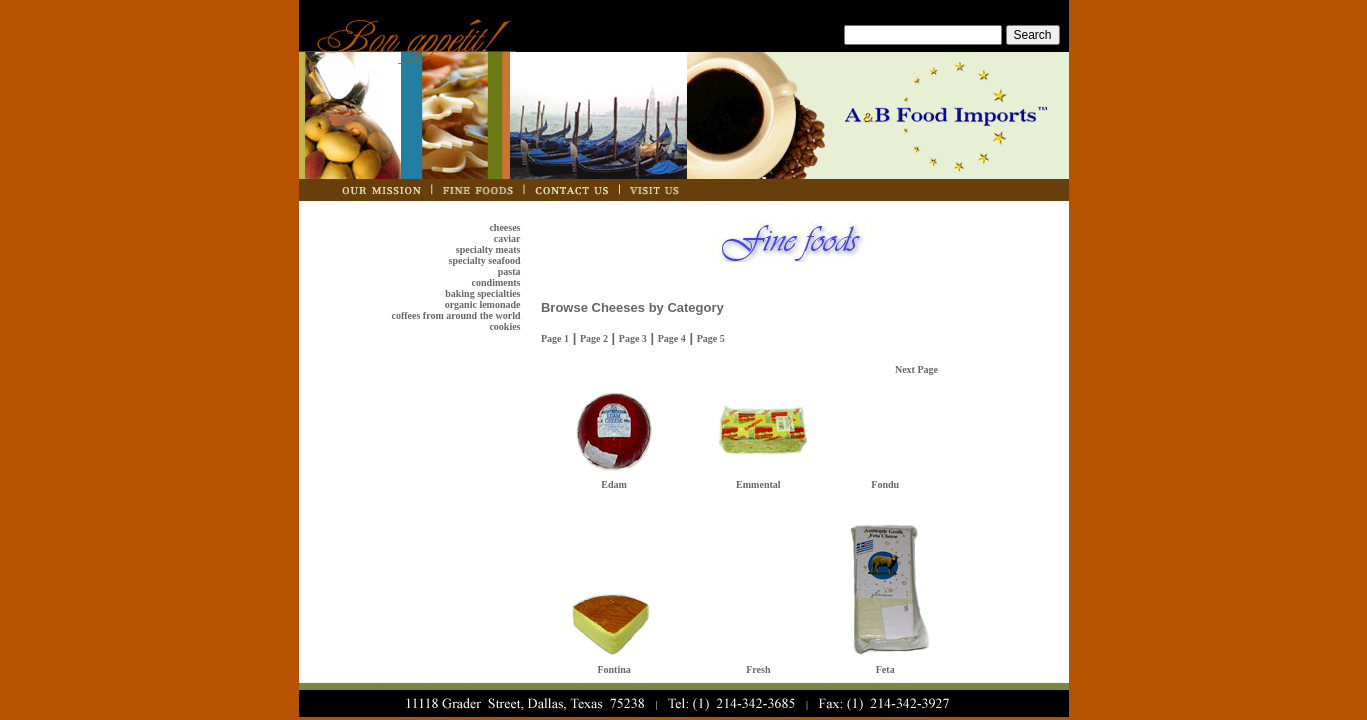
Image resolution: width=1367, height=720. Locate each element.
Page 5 (711, 338)
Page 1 (555, 338)
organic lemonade (483, 304)
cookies (504, 326)
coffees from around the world (455, 315)
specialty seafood (485, 260)
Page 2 (594, 338)
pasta (509, 271)
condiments (496, 282)
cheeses (504, 227)
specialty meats (488, 249)
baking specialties (482, 293)
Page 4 (672, 338)
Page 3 (633, 338)
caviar (507, 238)
